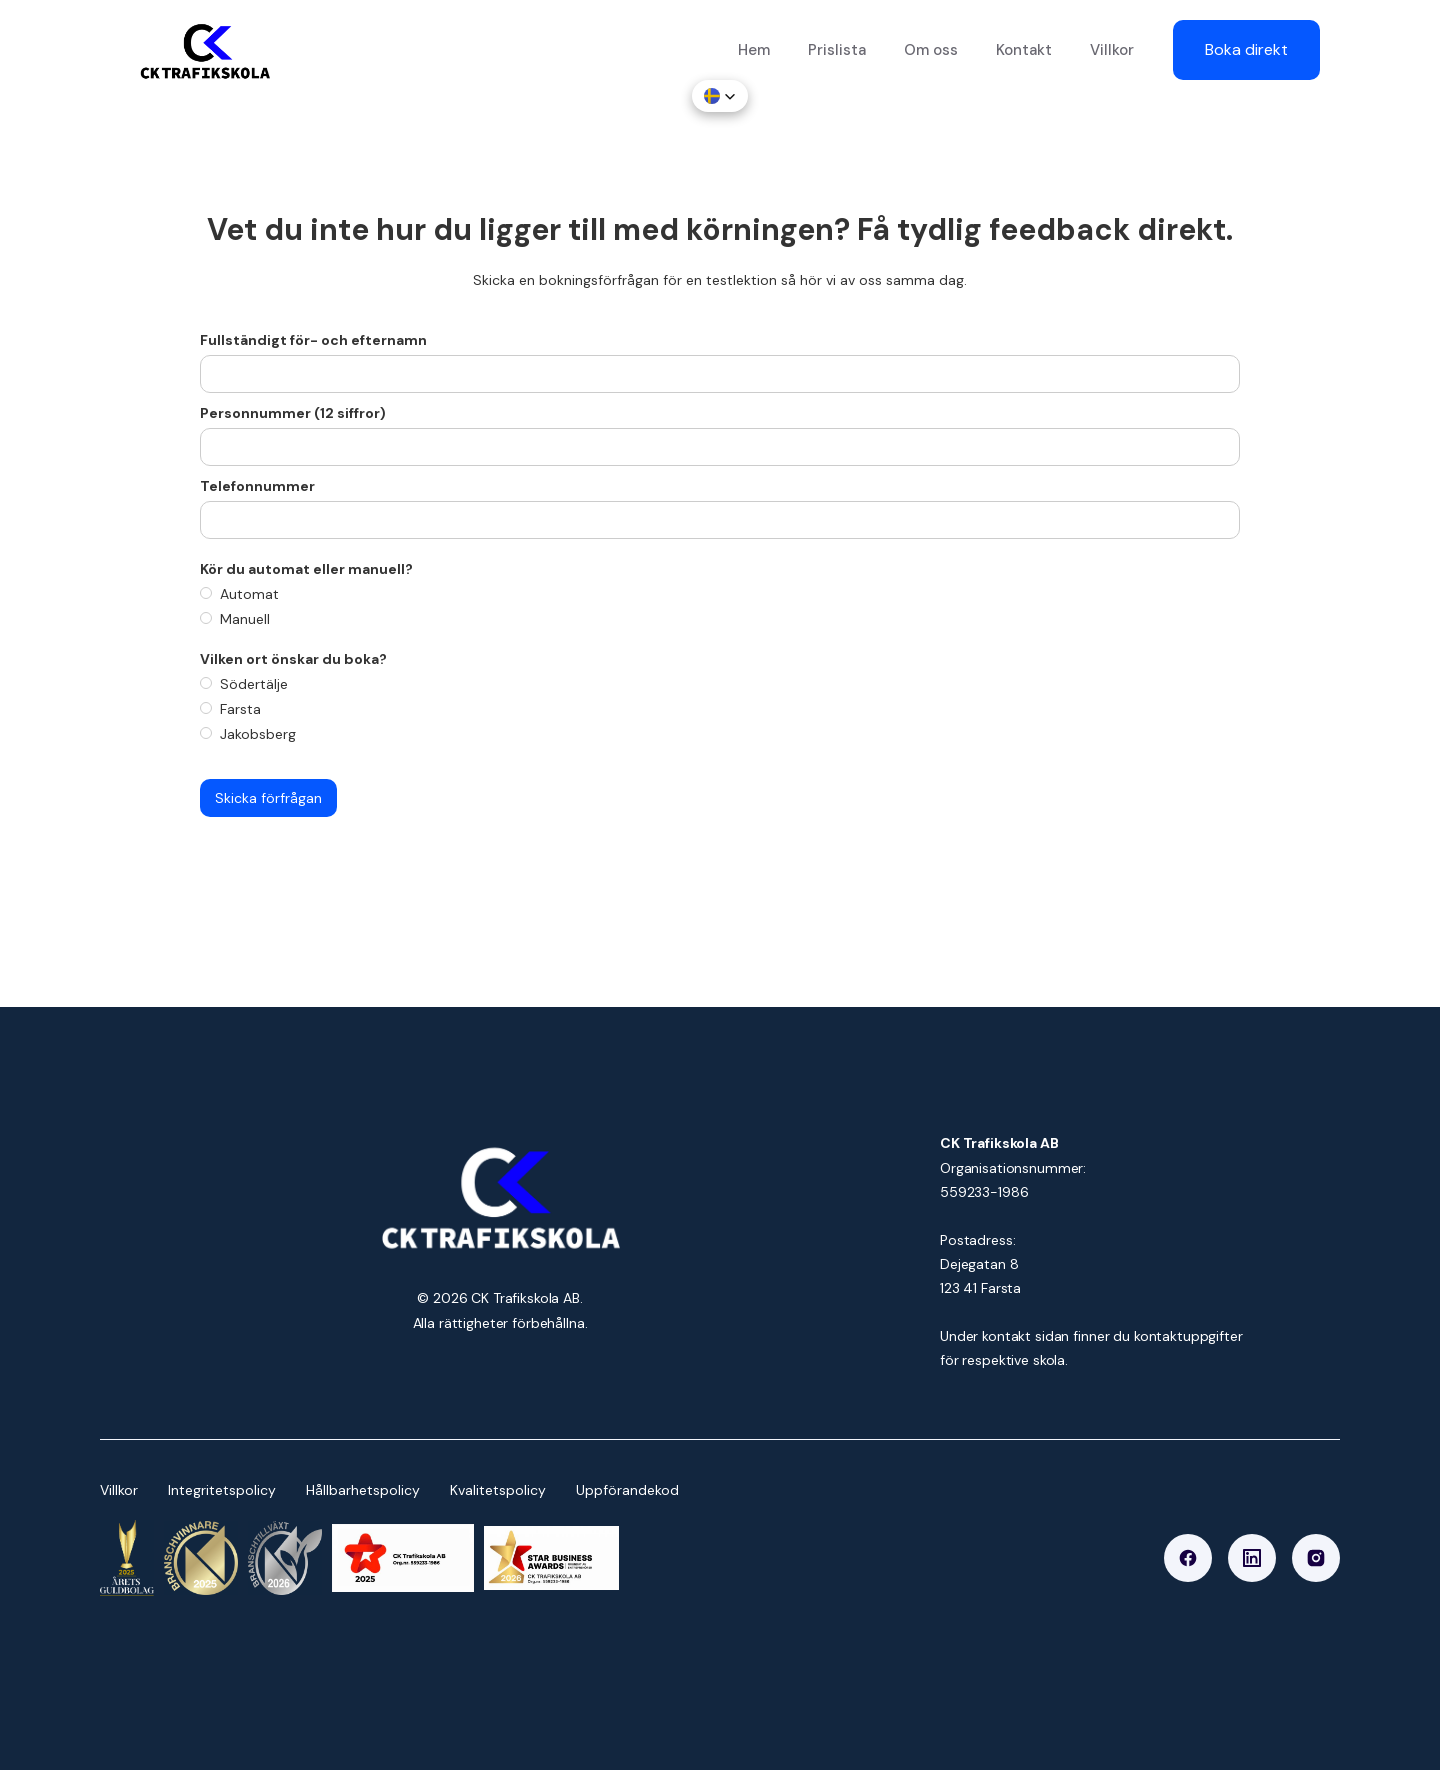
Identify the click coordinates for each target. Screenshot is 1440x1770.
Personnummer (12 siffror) (293, 413)
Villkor (1112, 50)
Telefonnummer (257, 486)
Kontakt (1024, 50)
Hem (754, 50)
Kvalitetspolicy (498, 1490)
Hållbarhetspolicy (363, 1490)
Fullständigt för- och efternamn (313, 340)
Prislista (837, 50)
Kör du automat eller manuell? (308, 569)
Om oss (931, 50)
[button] (720, 96)
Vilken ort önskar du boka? (293, 659)
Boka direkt (1246, 49)
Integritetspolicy (222, 1490)
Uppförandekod (627, 1490)
